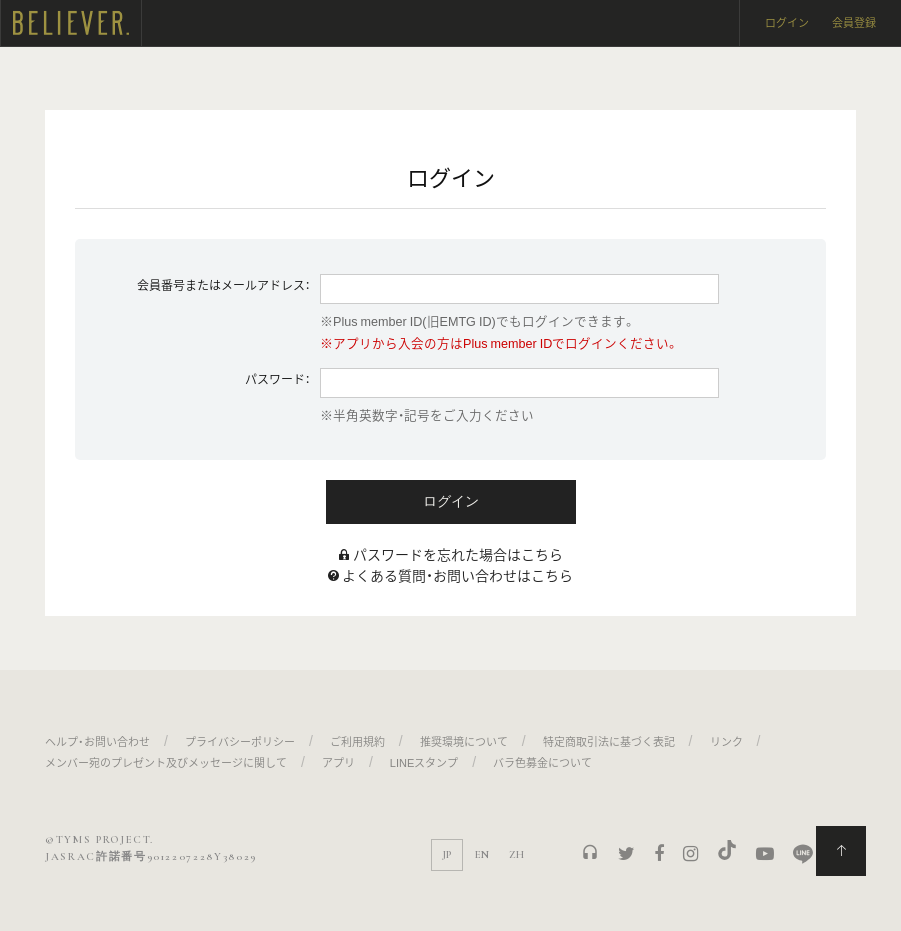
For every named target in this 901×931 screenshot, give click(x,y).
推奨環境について (464, 741)
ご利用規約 (357, 741)
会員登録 (854, 22)
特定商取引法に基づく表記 (609, 741)
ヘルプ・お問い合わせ (97, 741)
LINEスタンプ (424, 762)
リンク (726, 741)
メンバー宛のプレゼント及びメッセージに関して (166, 762)
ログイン (787, 22)
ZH (516, 854)
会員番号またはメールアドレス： (223, 285)
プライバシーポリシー (240, 741)
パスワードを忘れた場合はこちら (458, 554)
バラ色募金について (542, 762)
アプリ (338, 762)
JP (446, 854)
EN (482, 854)
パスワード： (277, 379)
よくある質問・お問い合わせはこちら (457, 575)
